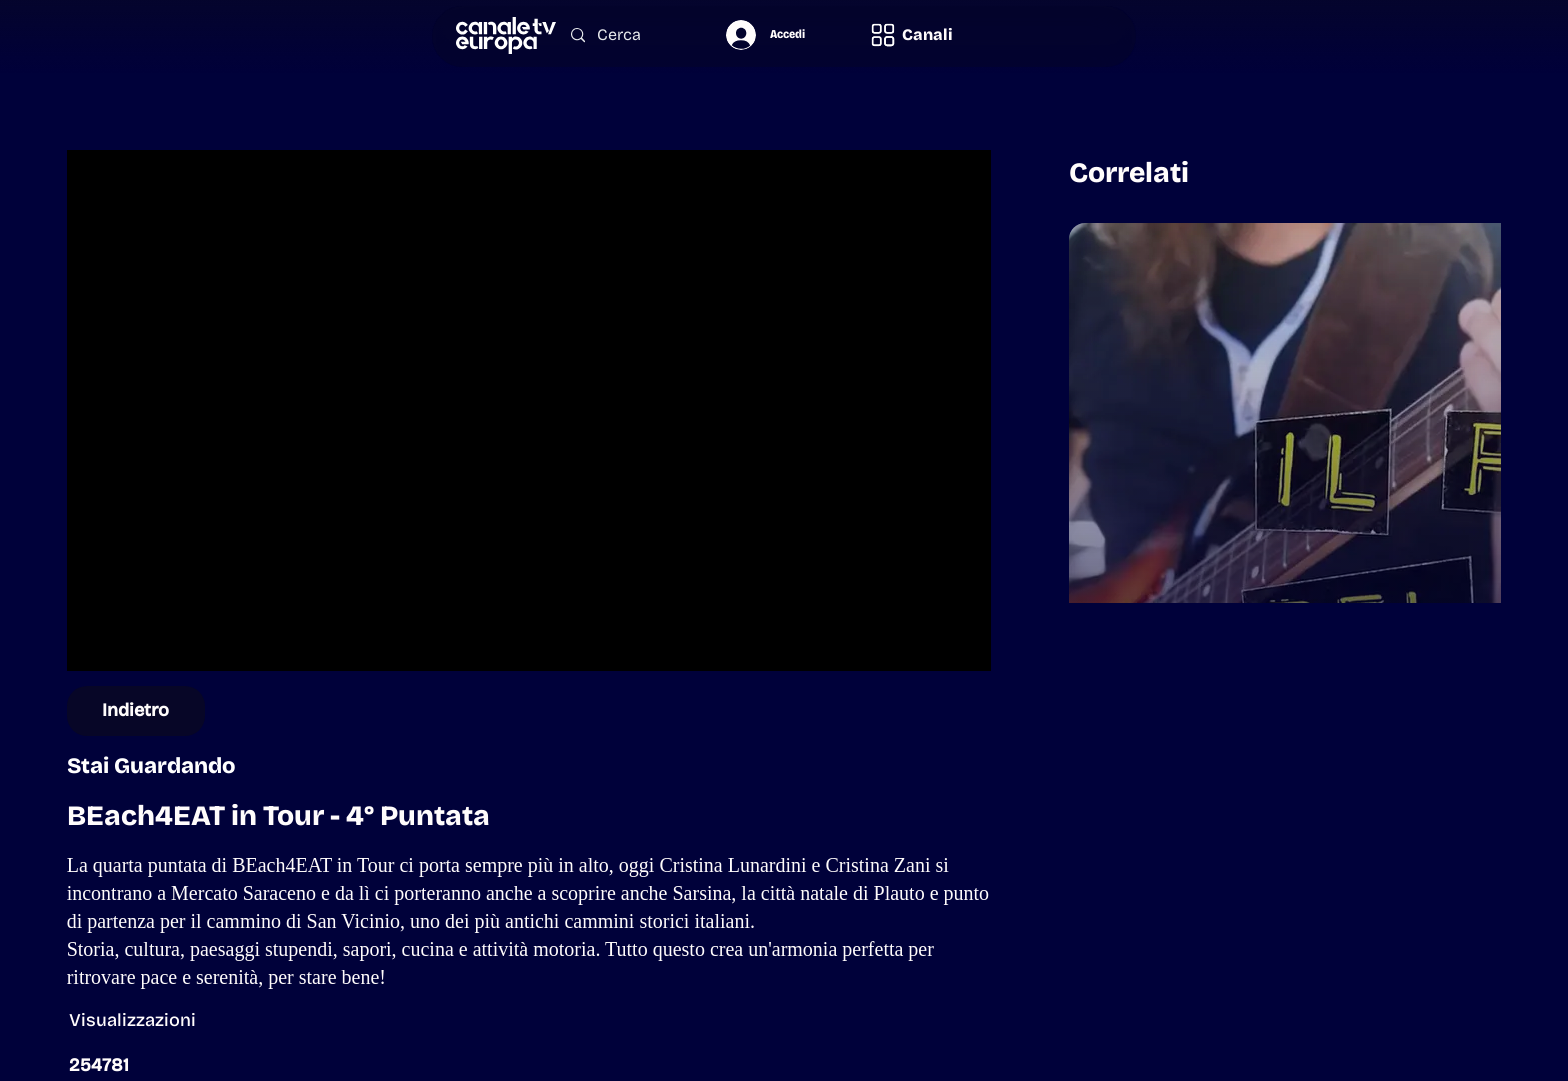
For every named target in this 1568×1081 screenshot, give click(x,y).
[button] (911, 34)
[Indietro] (136, 711)
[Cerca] (627, 35)
